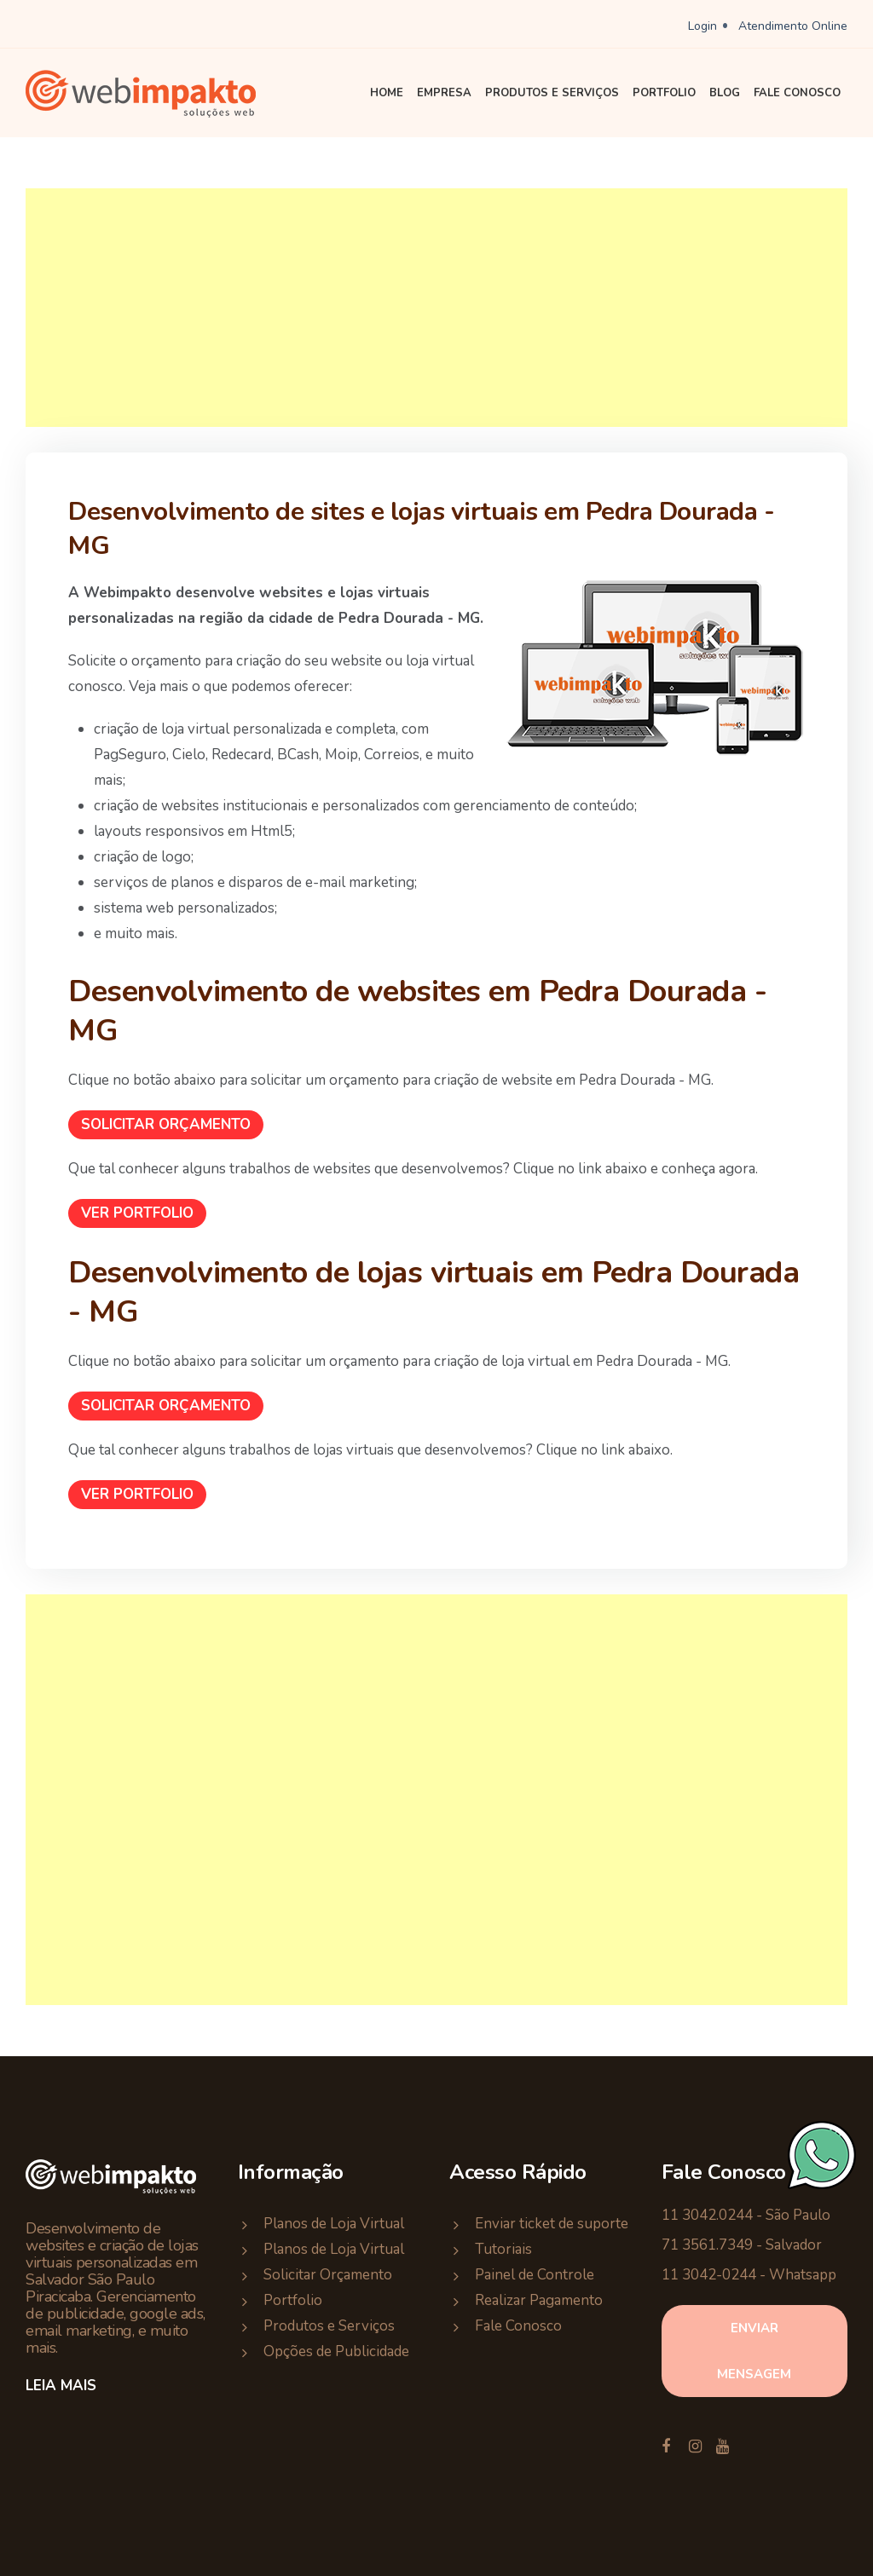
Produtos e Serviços (552, 93)
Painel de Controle (534, 2275)
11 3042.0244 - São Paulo (746, 2215)
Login (702, 26)
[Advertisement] (436, 307)
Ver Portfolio (137, 1213)
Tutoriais (503, 2249)
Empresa (444, 93)
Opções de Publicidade (336, 2351)
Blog (724, 93)
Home (386, 93)
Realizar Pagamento (539, 2300)
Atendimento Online (792, 26)
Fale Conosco (797, 93)
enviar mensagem (754, 2351)
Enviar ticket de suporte (551, 2223)
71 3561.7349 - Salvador (742, 2245)
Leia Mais (61, 2385)
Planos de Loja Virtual (333, 2223)
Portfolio (664, 93)
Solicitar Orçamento (166, 1124)
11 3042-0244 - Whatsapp (749, 2275)
